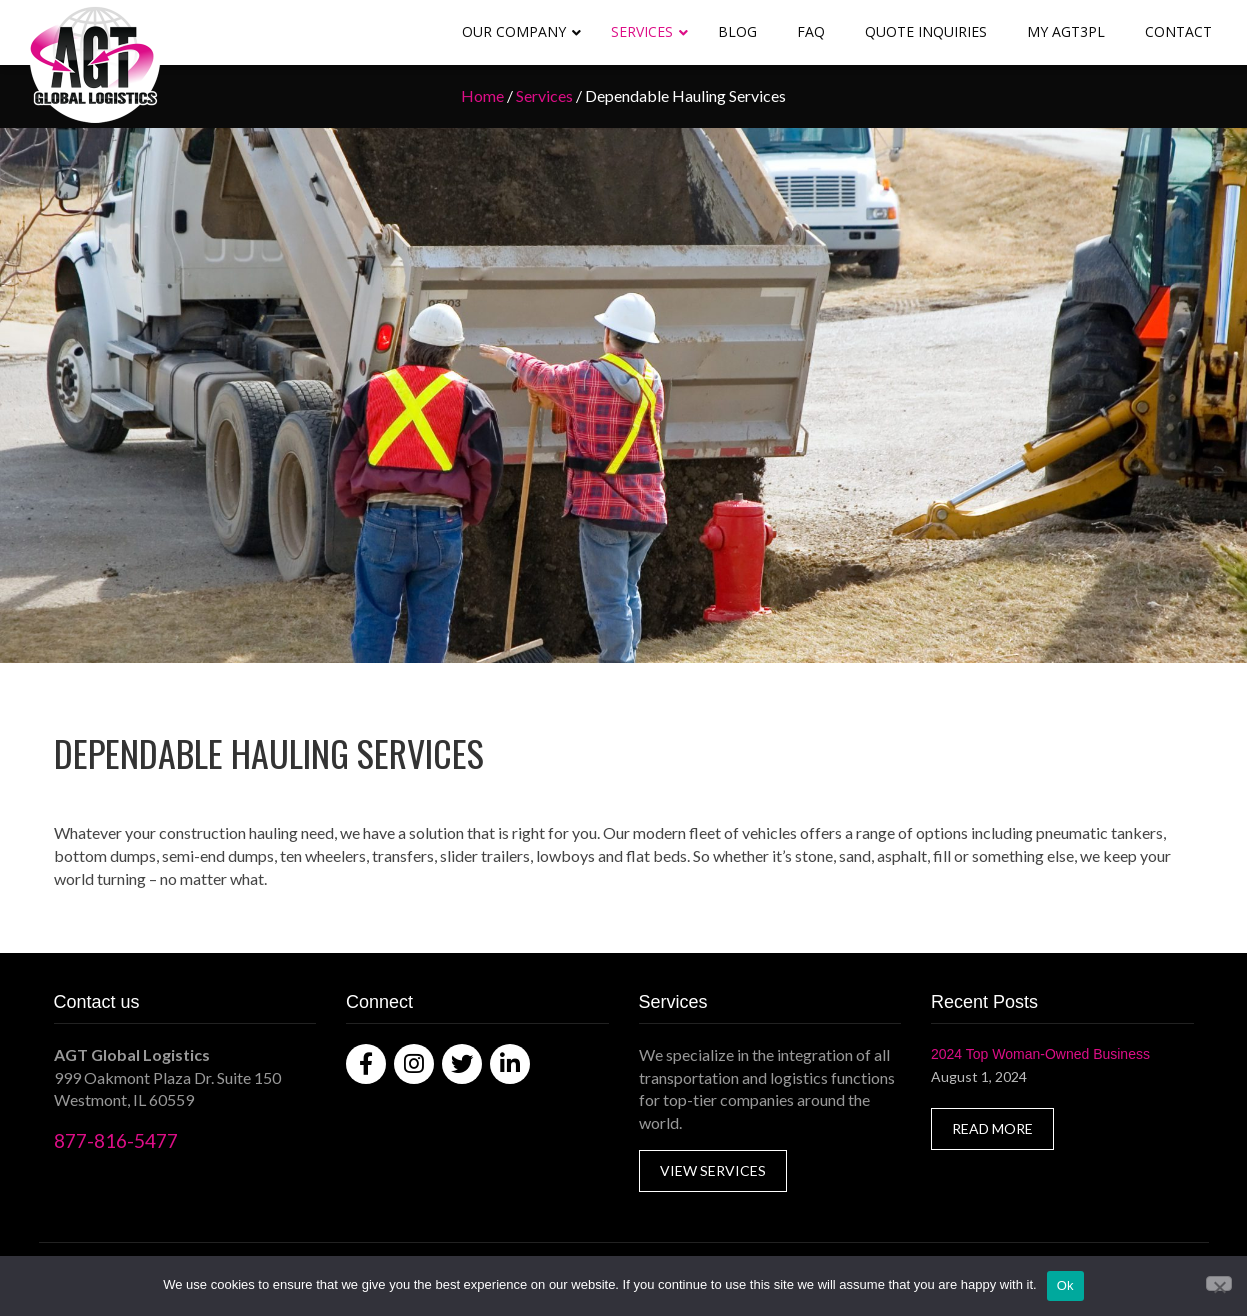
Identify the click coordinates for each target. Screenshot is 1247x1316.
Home (482, 95)
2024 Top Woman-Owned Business (1040, 1054)
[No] (1219, 1283)
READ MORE (992, 1128)
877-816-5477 (116, 1140)
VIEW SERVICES (713, 1170)
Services (544, 95)
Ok (1065, 1285)
